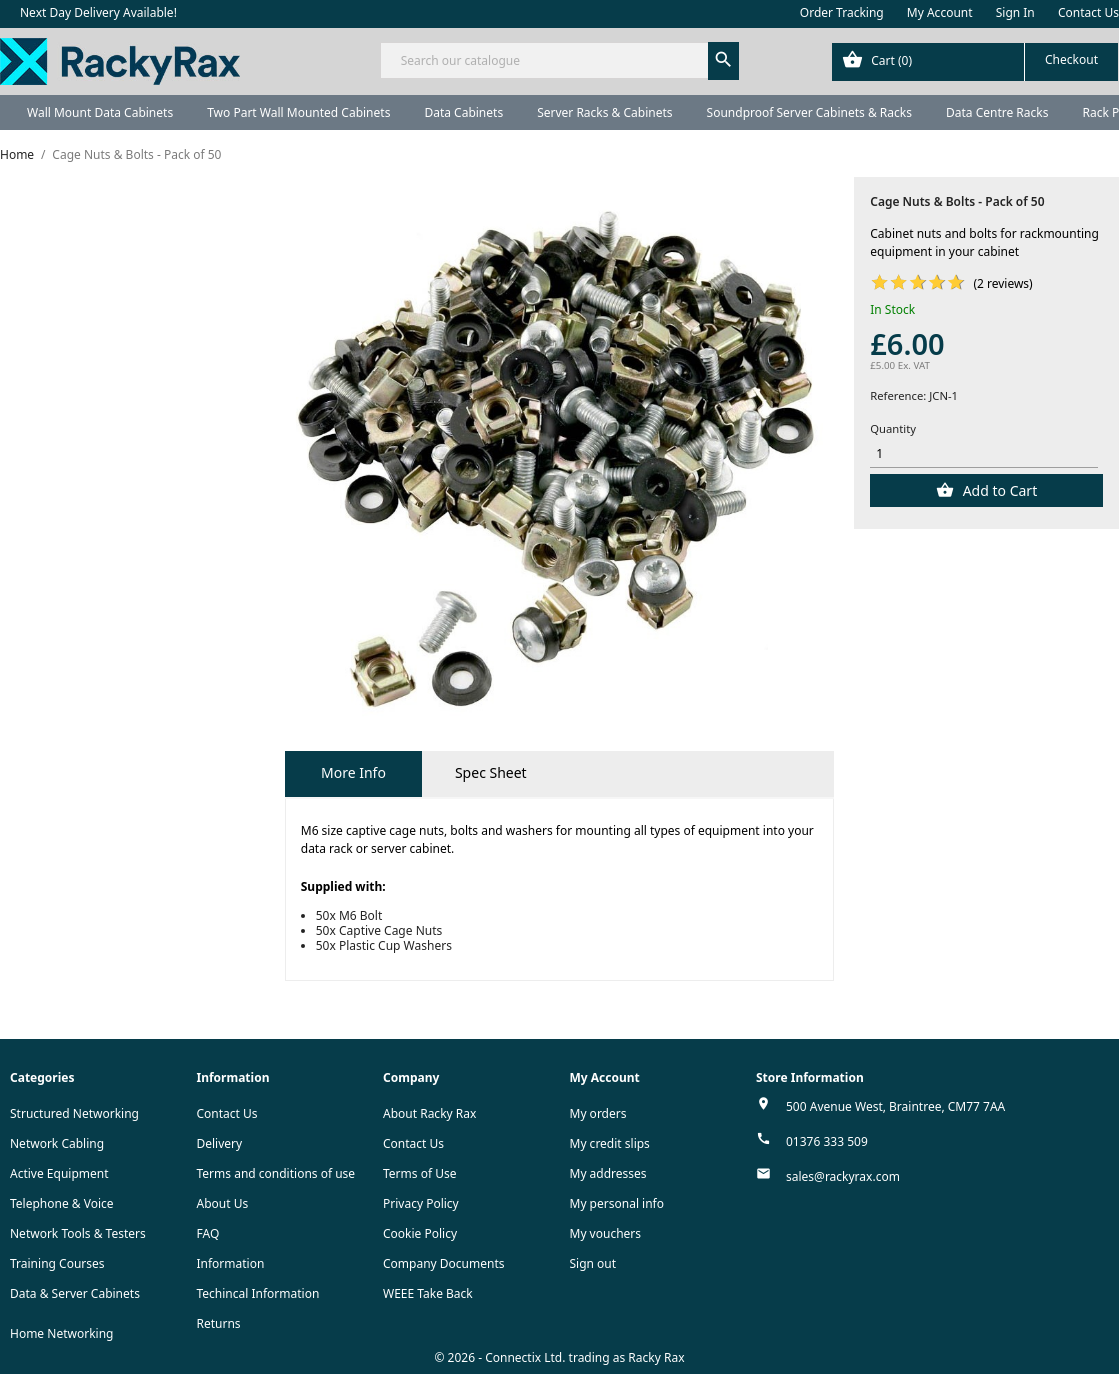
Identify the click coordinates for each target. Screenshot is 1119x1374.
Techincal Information (258, 1293)
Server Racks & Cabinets (604, 112)
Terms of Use (419, 1173)
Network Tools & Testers (78, 1233)
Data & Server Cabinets (75, 1293)
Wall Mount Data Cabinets (100, 112)
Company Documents (444, 1263)
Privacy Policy (421, 1203)
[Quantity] (984, 454)
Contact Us (1088, 12)
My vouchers (606, 1233)
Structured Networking (74, 1113)
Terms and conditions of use (276, 1173)
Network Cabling (57, 1143)
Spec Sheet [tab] (491, 772)
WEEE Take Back (428, 1293)
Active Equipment (59, 1173)
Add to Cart (998, 490)
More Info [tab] (353, 772)
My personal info (617, 1203)
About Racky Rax (429, 1113)
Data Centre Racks (997, 112)
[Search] (560, 60)
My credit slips (610, 1143)
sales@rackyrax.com (843, 1176)
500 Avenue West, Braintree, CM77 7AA (895, 1106)
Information (231, 1263)
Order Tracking (842, 12)
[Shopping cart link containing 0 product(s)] (975, 62)
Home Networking (61, 1333)
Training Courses (57, 1263)
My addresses (608, 1173)
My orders (598, 1113)
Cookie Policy (420, 1233)
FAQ (208, 1233)
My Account (940, 12)
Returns (219, 1323)
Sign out (593, 1263)
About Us (223, 1203)
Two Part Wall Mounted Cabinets (298, 112)
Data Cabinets (463, 112)
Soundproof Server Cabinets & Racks (809, 112)
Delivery (220, 1143)
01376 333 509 (827, 1141)
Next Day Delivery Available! (98, 12)
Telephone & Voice (62, 1203)
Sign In (1015, 12)
